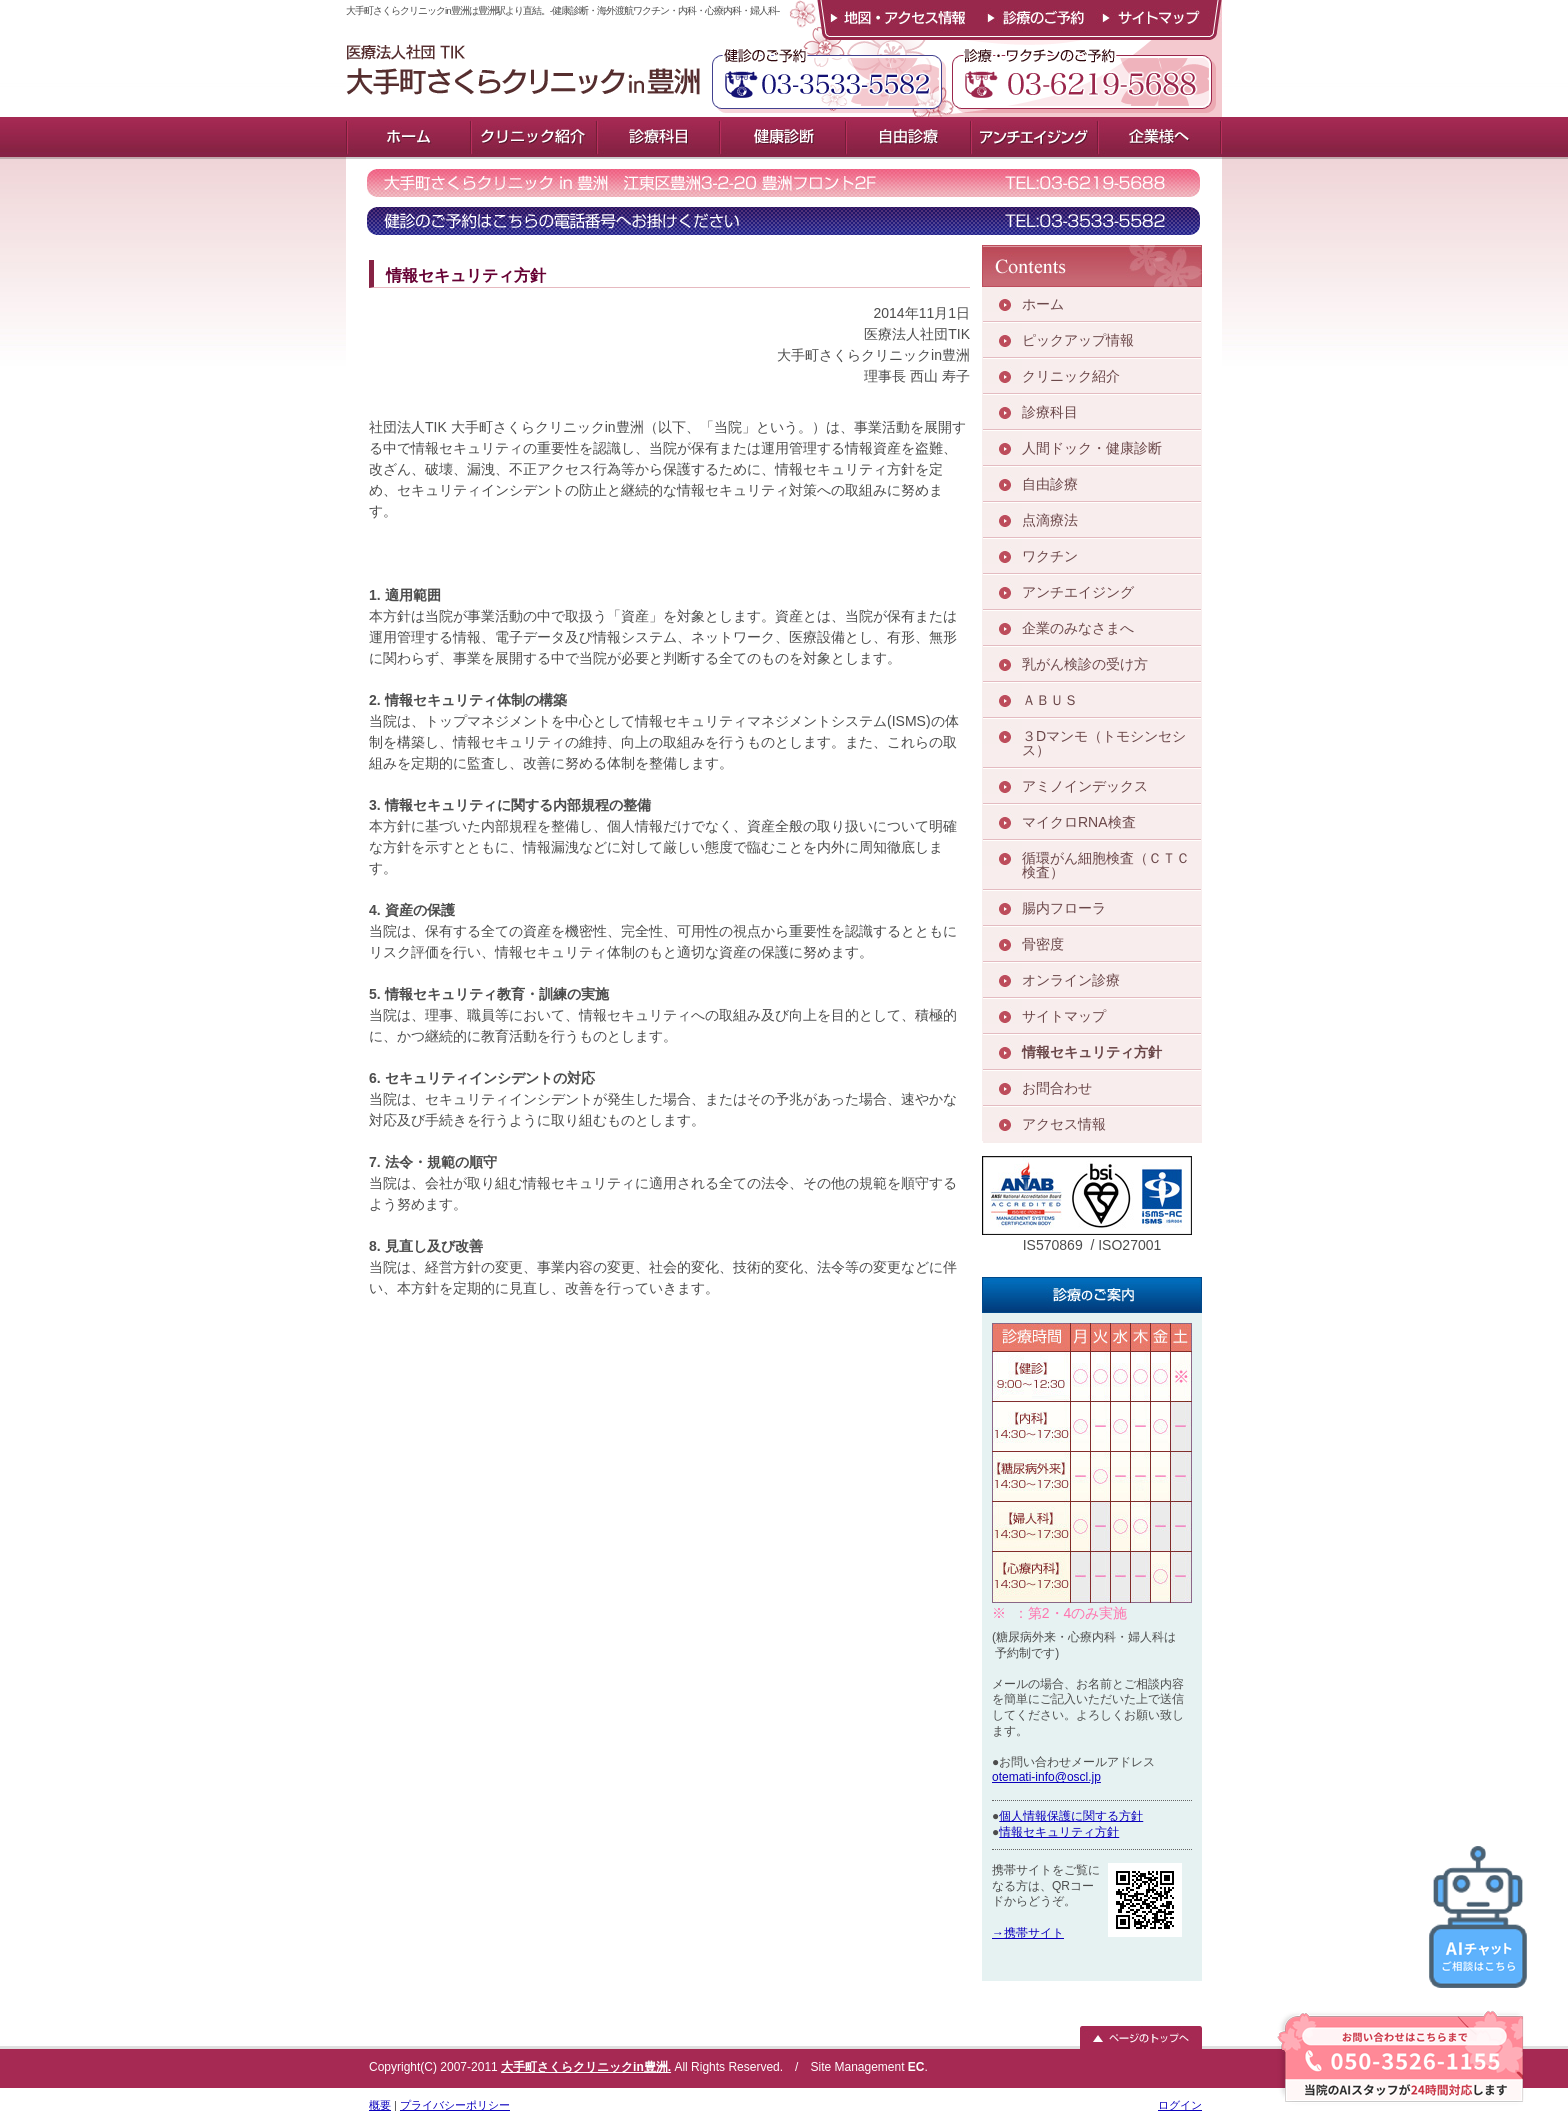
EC (916, 2067)
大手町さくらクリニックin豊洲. (586, 2067)
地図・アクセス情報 (896, 20)
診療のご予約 (1033, 20)
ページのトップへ (1141, 2037)
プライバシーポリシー (455, 2105)
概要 (380, 2105)
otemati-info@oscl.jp (1046, 1777)
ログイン (1180, 2105)
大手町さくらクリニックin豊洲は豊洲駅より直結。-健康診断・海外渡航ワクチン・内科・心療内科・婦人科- (558, 58)
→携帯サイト (1028, 1933)
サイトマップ (1156, 20)
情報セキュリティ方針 (1059, 1832)
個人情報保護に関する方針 (1071, 1816)
